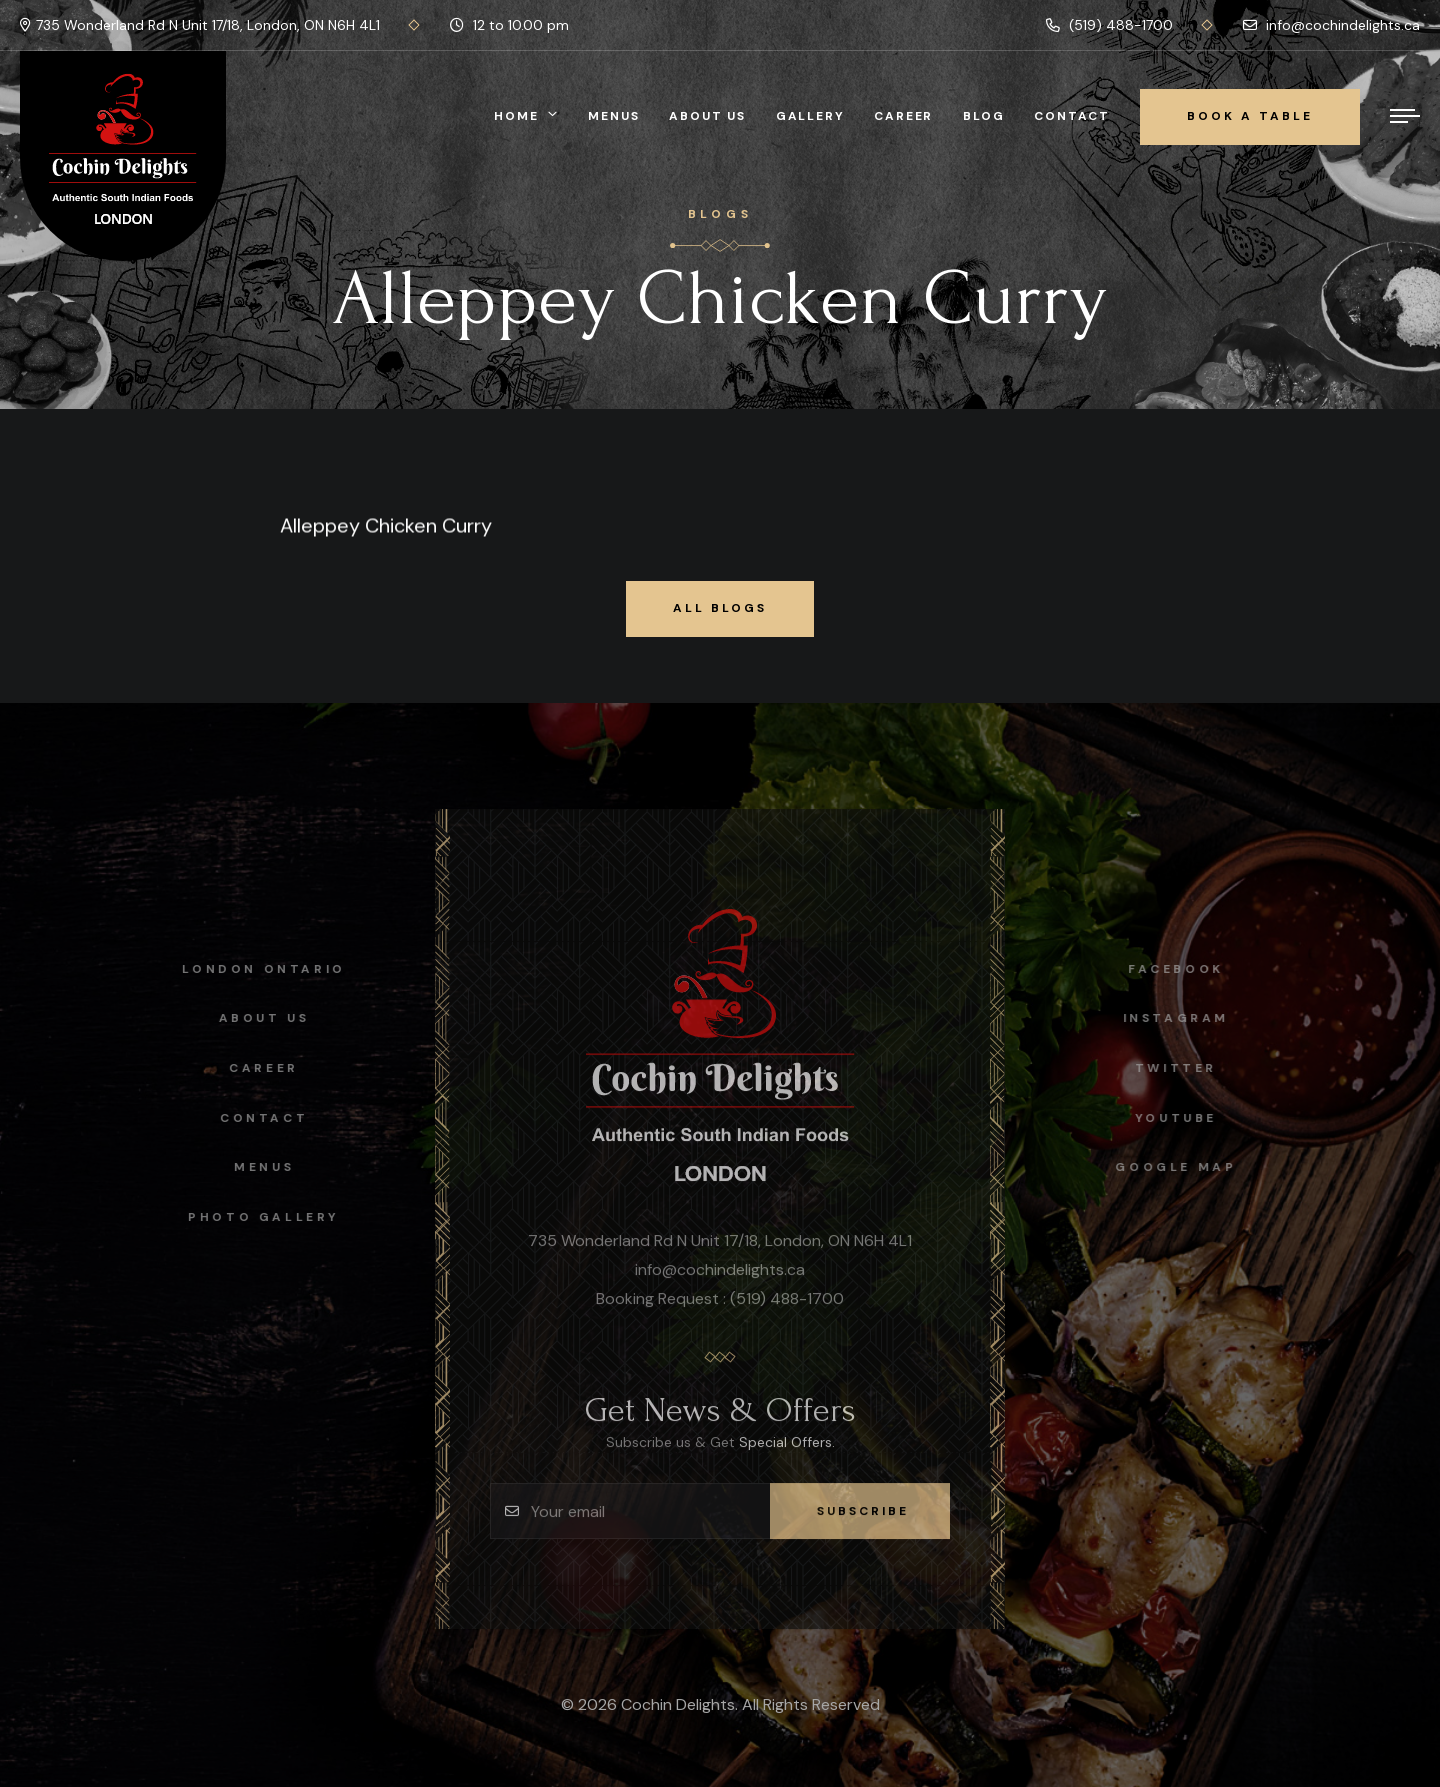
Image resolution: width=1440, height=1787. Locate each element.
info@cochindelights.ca (1331, 25)
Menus (613, 116)
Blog (983, 116)
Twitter (1185, 1068)
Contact (1072, 116)
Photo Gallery (255, 1217)
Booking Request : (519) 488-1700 (720, 1307)
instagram (1185, 1018)
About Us (707, 116)
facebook (1185, 969)
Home (516, 116)
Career (903, 116)
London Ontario (254, 969)
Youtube (1185, 1118)
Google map (1185, 1167)
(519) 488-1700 (1109, 25)
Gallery (810, 116)
